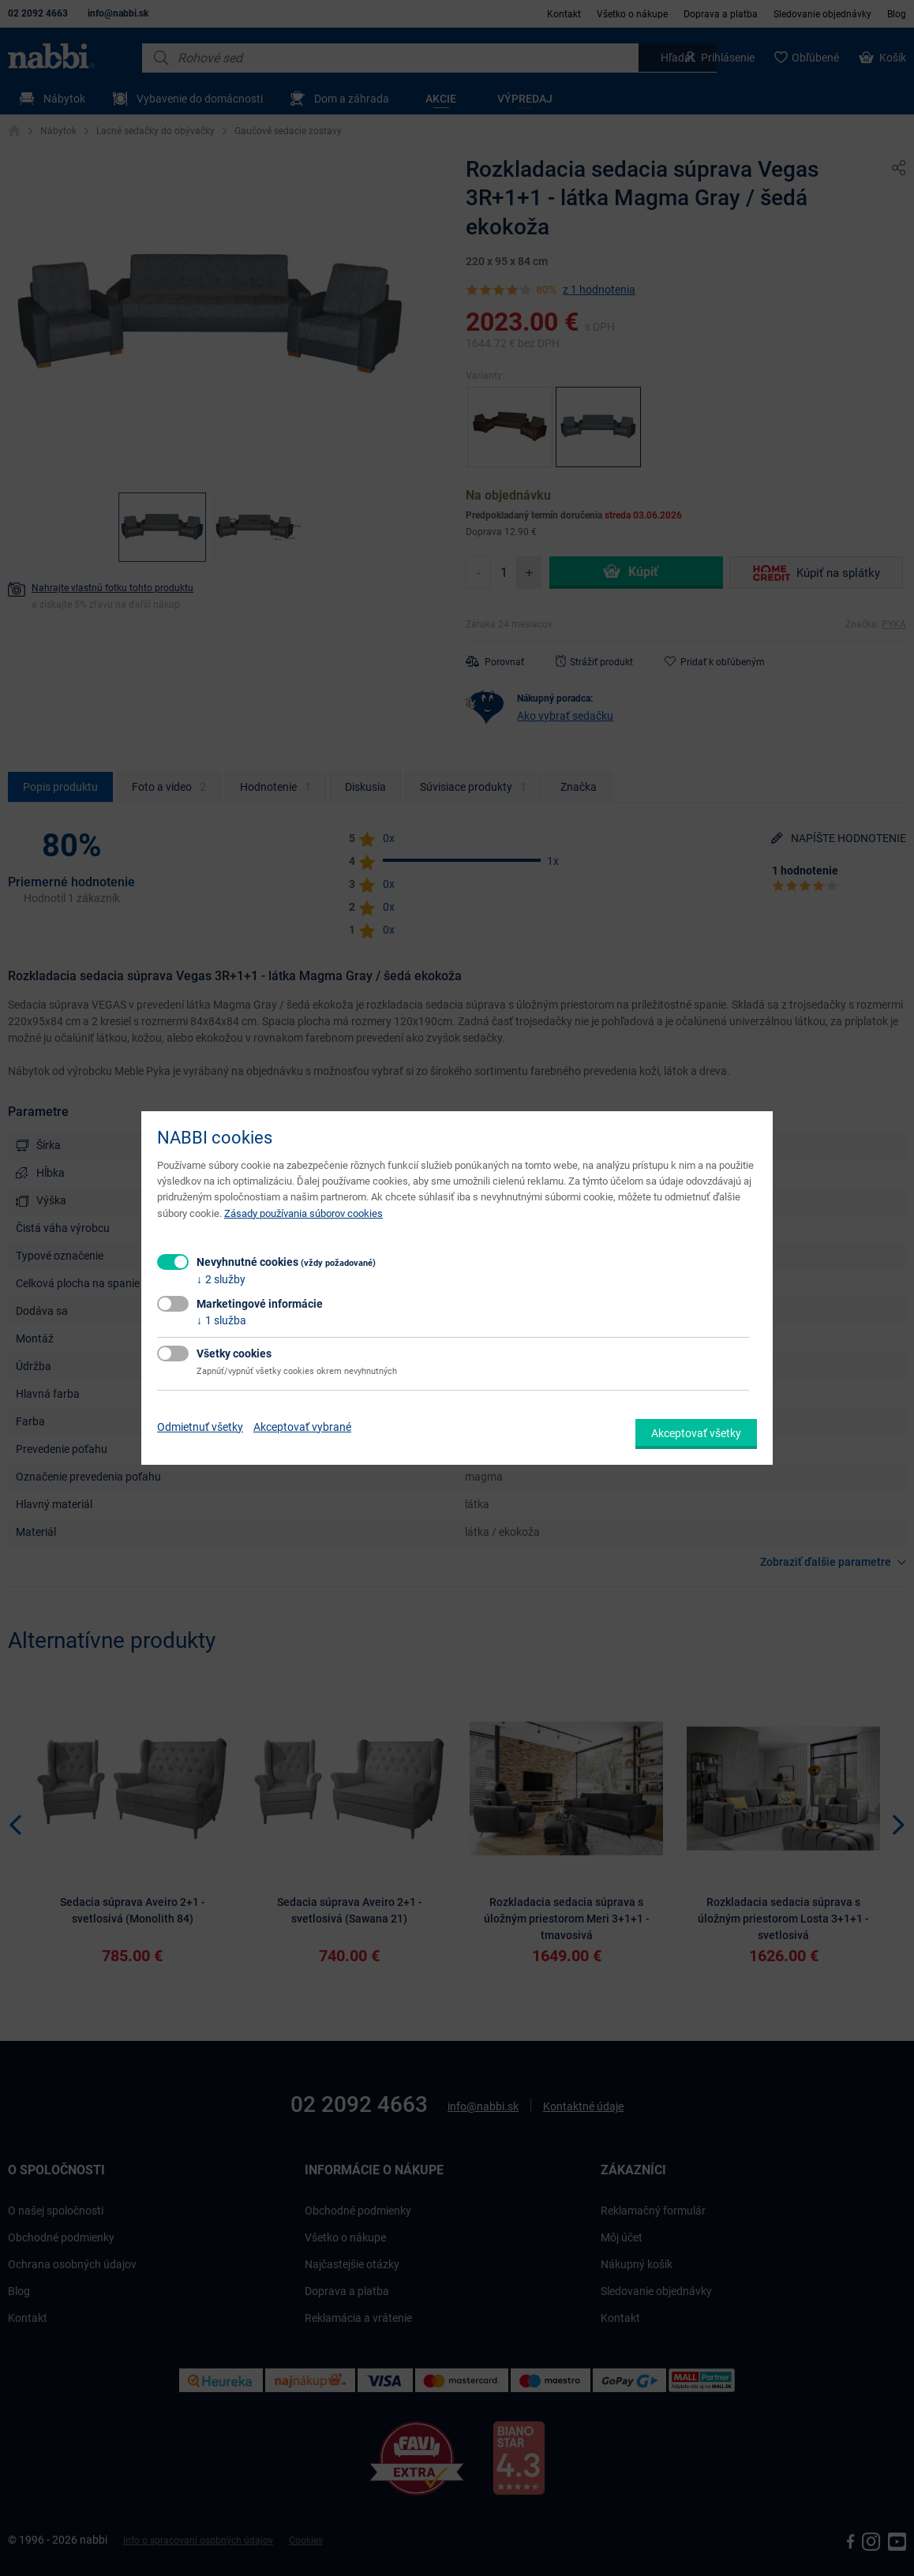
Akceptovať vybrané (302, 1427)
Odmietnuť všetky (200, 1427)
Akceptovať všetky (696, 1433)
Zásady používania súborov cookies (303, 1213)
